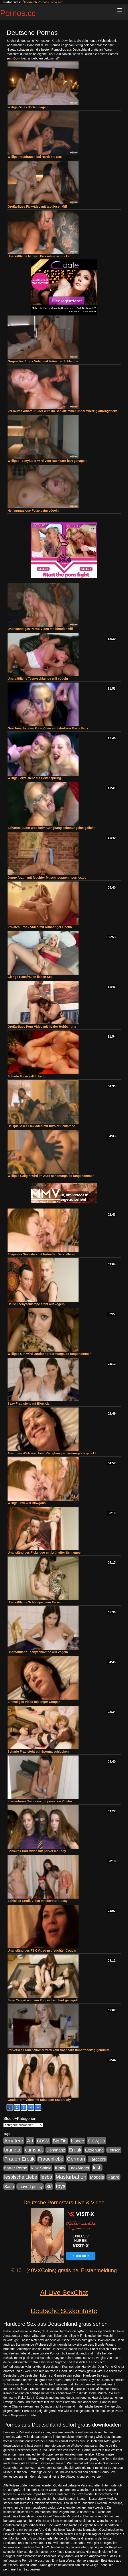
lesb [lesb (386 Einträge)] (97, 2168)
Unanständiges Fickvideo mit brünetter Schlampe (44, 1552)
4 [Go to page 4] (31, 2107)
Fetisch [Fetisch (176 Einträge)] (113, 2150)
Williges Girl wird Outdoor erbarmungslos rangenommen (49, 1354)
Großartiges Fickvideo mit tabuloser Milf (37, 206)
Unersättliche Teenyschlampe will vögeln (38, 678)
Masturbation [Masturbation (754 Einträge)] (71, 2177)
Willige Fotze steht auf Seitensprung (34, 778)
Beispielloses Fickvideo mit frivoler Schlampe (41, 1126)
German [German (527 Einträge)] (76, 2159)
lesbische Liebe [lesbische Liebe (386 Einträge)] (20, 2177)
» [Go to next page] (38, 2107)
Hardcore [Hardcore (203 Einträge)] (97, 2159)
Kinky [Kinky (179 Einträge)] (60, 2168)
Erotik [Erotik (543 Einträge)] (75, 2150)
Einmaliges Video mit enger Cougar (34, 1702)
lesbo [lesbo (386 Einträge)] (46, 2177)
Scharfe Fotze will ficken (26, 1076)
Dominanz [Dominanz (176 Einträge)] (55, 2150)
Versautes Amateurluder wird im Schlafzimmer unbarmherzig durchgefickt (62, 411)
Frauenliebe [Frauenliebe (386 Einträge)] (50, 2159)
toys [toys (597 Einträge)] (60, 2186)
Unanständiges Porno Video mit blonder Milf (40, 629)
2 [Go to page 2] (17, 2107)
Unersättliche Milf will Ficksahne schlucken (39, 256)
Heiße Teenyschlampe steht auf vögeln (36, 1304)
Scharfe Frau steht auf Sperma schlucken (38, 1751)
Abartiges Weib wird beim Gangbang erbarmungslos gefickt (52, 1453)
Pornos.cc (17, 13)
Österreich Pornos (34, 2)
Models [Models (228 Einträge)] (97, 2177)
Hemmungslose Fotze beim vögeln (33, 510)
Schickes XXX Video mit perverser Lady (37, 1851)
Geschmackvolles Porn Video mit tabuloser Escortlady (48, 728)
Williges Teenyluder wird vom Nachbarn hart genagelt (47, 461)
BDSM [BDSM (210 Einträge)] (43, 2141)
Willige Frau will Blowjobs (27, 1503)
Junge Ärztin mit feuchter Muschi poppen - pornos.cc (47, 877)
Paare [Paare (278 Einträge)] (113, 2177)
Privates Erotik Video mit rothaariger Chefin (40, 927)
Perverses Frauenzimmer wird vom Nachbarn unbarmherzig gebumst (58, 2050)
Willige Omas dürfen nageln (28, 107)
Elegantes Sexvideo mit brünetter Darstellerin (41, 1254)
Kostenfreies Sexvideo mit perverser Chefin (40, 1801)
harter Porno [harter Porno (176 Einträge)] (15, 2168)
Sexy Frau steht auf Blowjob (28, 1403)
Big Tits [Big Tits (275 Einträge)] (60, 2140)
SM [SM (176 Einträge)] (49, 2186)
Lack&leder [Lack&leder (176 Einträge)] (79, 2168)
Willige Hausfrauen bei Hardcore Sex (35, 157)
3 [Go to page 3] (24, 2107)
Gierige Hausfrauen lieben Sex (30, 977)
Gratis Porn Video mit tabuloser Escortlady (39, 2100)
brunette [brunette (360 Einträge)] (13, 2150)
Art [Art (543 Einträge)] (30, 2141)
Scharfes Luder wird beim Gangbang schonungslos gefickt (51, 828)
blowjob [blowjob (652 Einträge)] (96, 2141)
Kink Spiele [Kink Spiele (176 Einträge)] (41, 2168)
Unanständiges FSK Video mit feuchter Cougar (42, 1950)
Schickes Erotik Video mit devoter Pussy (38, 1901)
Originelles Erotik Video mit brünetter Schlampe (43, 361)
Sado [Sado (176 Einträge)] (9, 2186)
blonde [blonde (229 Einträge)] (77, 2140)
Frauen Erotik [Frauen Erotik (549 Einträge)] (19, 2159)
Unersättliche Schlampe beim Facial (34, 1602)
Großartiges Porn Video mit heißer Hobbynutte (42, 1026)
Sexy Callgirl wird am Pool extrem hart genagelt (43, 2000)
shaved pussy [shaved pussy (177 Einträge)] (30, 2186)
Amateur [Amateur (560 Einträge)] (13, 2141)
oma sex (57, 2)
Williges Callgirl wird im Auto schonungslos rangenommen (51, 1176)
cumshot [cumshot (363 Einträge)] (34, 2150)
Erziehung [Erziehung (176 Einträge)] (94, 2150)
